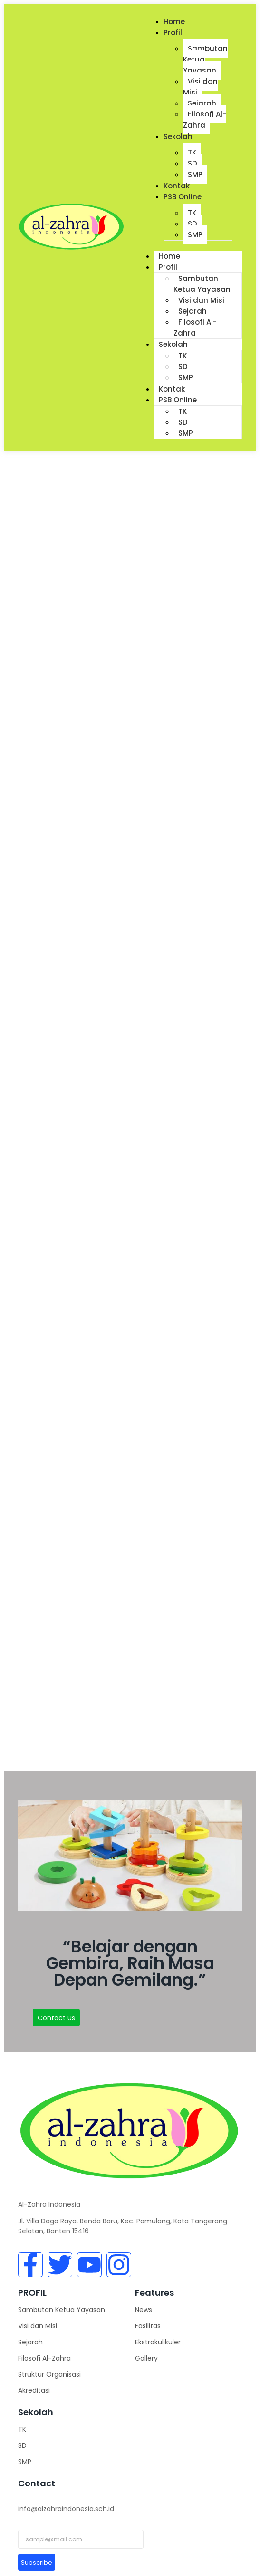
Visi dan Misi (200, 86)
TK (192, 153)
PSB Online (183, 197)
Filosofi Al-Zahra (204, 119)
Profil (173, 32)
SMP (195, 174)
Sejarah (202, 103)
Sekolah (178, 136)
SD (192, 163)
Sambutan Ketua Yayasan (202, 283)
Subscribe (36, 2562)
